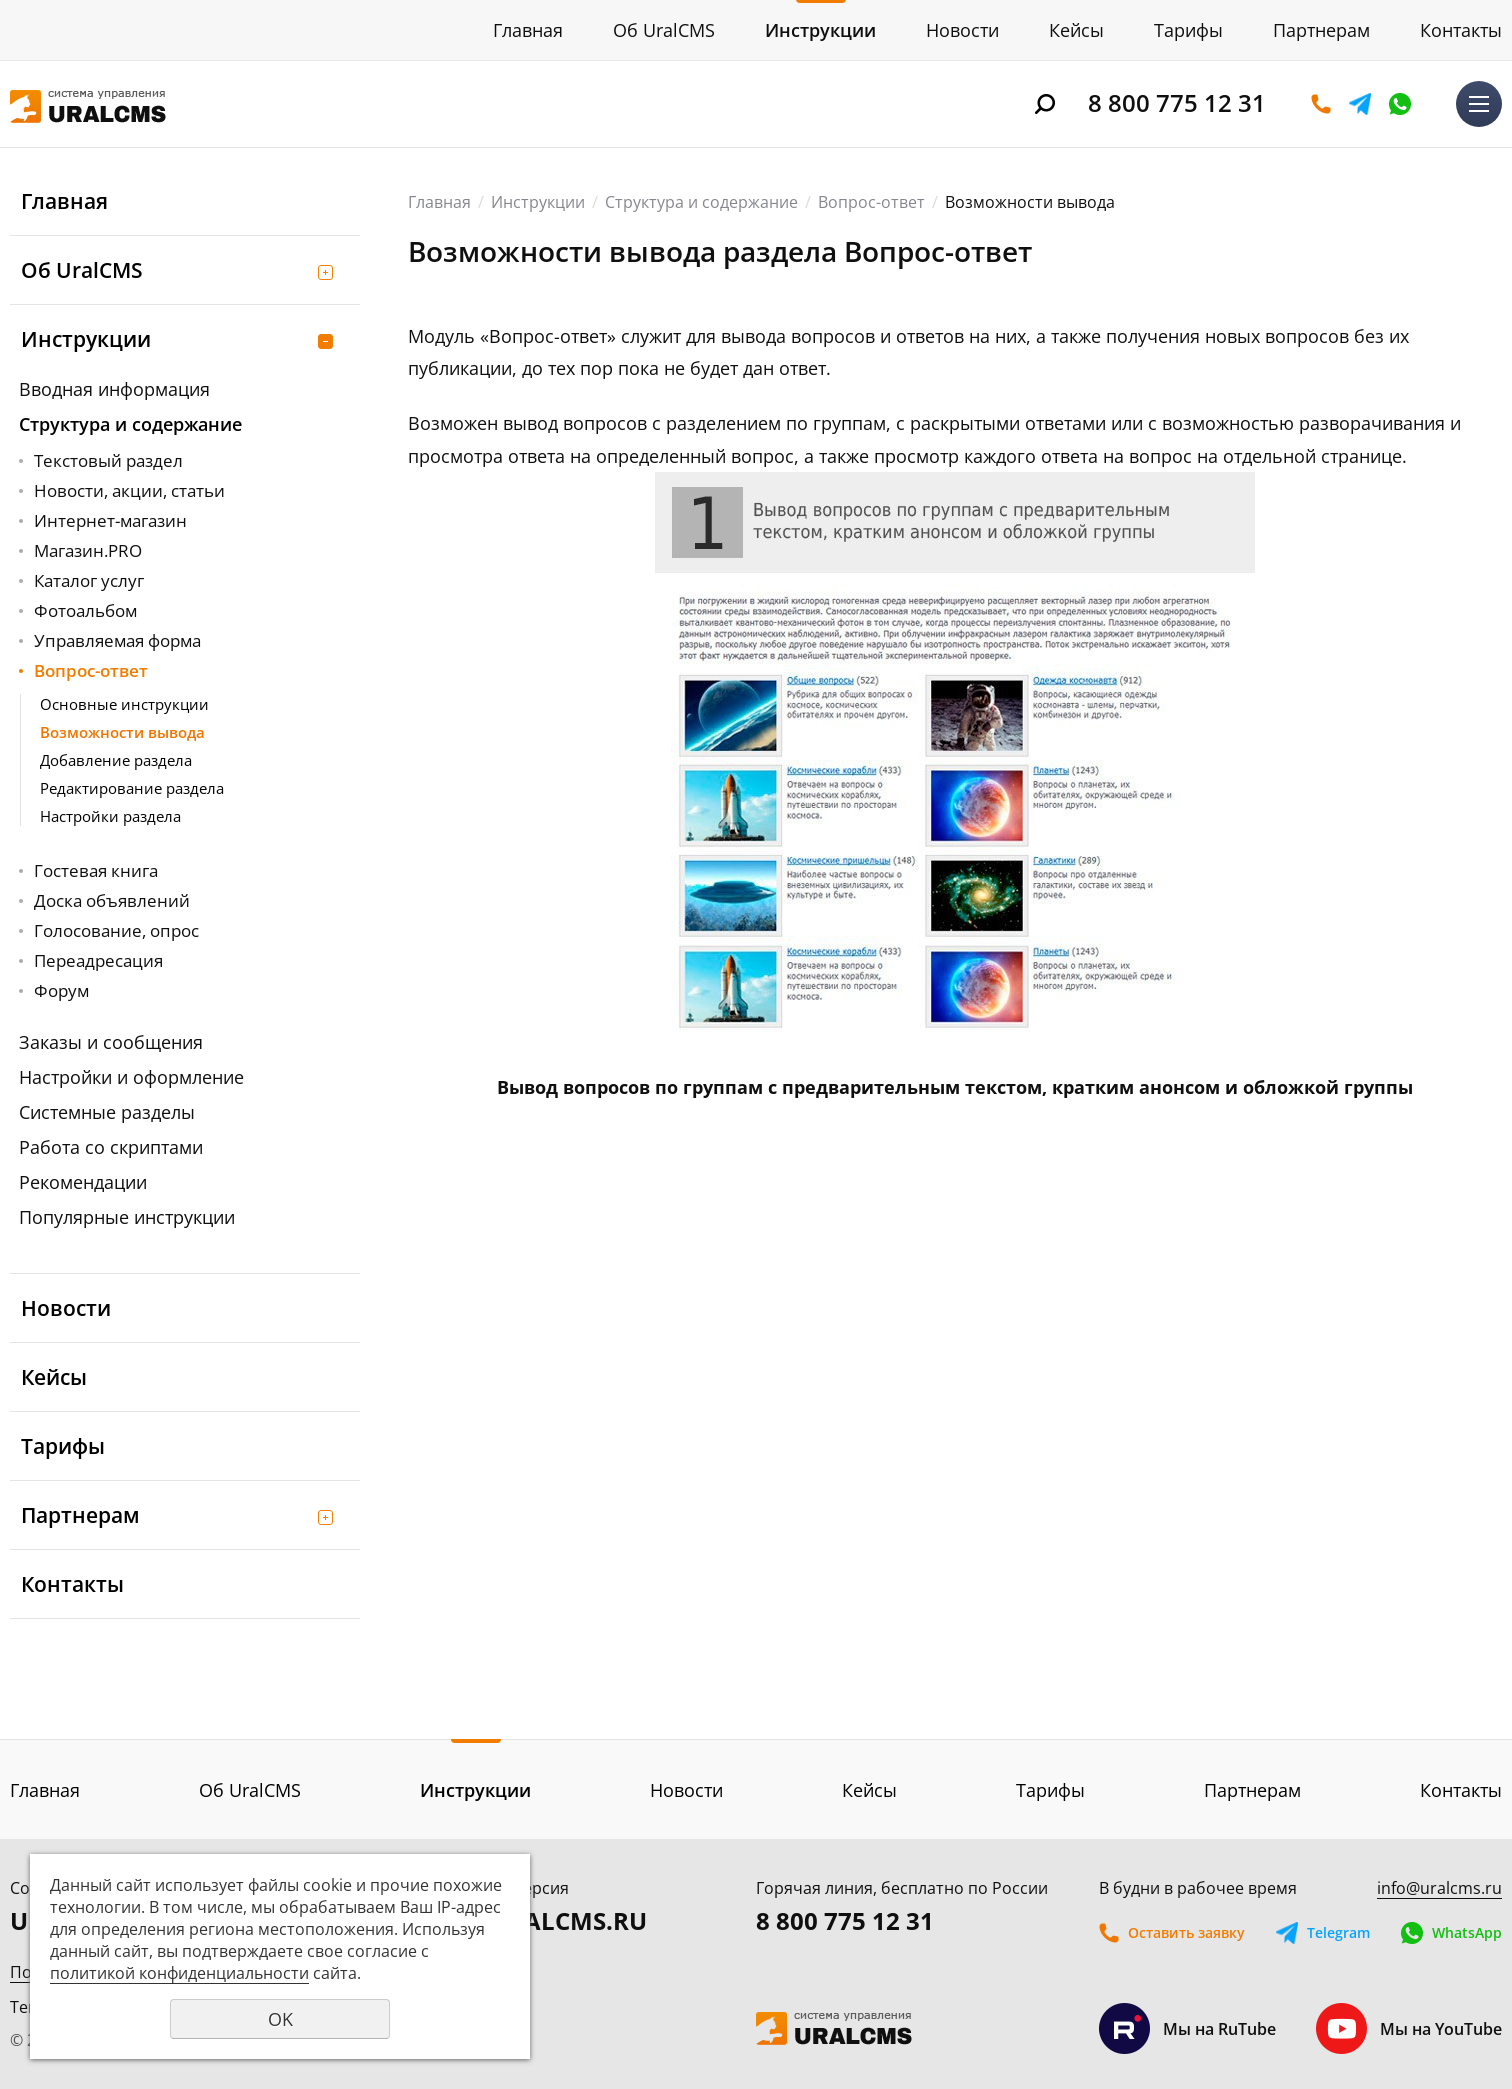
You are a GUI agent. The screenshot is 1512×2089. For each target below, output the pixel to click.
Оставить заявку (1321, 104)
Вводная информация (114, 389)
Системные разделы (107, 1112)
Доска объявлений (112, 900)
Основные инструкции (124, 704)
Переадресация (98, 960)
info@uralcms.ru (1439, 1888)
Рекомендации (83, 1182)
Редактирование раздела (132, 788)
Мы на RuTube (1187, 2028)
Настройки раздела (110, 816)
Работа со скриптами (111, 1147)
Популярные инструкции (127, 1217)
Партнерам (1321, 30)
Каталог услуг (89, 580)
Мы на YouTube (1409, 2028)
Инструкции (820, 30)
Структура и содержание (130, 424)
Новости (962, 30)
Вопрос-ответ (91, 670)
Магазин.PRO (88, 550)
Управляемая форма (117, 640)
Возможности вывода (122, 732)
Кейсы (1076, 30)
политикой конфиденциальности (179, 1973)
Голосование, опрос (116, 930)
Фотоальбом (85, 610)
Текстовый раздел (108, 460)
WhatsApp (1400, 104)
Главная (528, 30)
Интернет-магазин (110, 520)
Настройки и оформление (131, 1077)
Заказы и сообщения (111, 1042)
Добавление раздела (116, 760)
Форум (61, 990)
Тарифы (1188, 30)
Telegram (1360, 104)
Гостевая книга (96, 870)
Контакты (1461, 30)
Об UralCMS (664, 30)
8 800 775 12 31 (1177, 102)
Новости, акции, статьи (129, 490)
